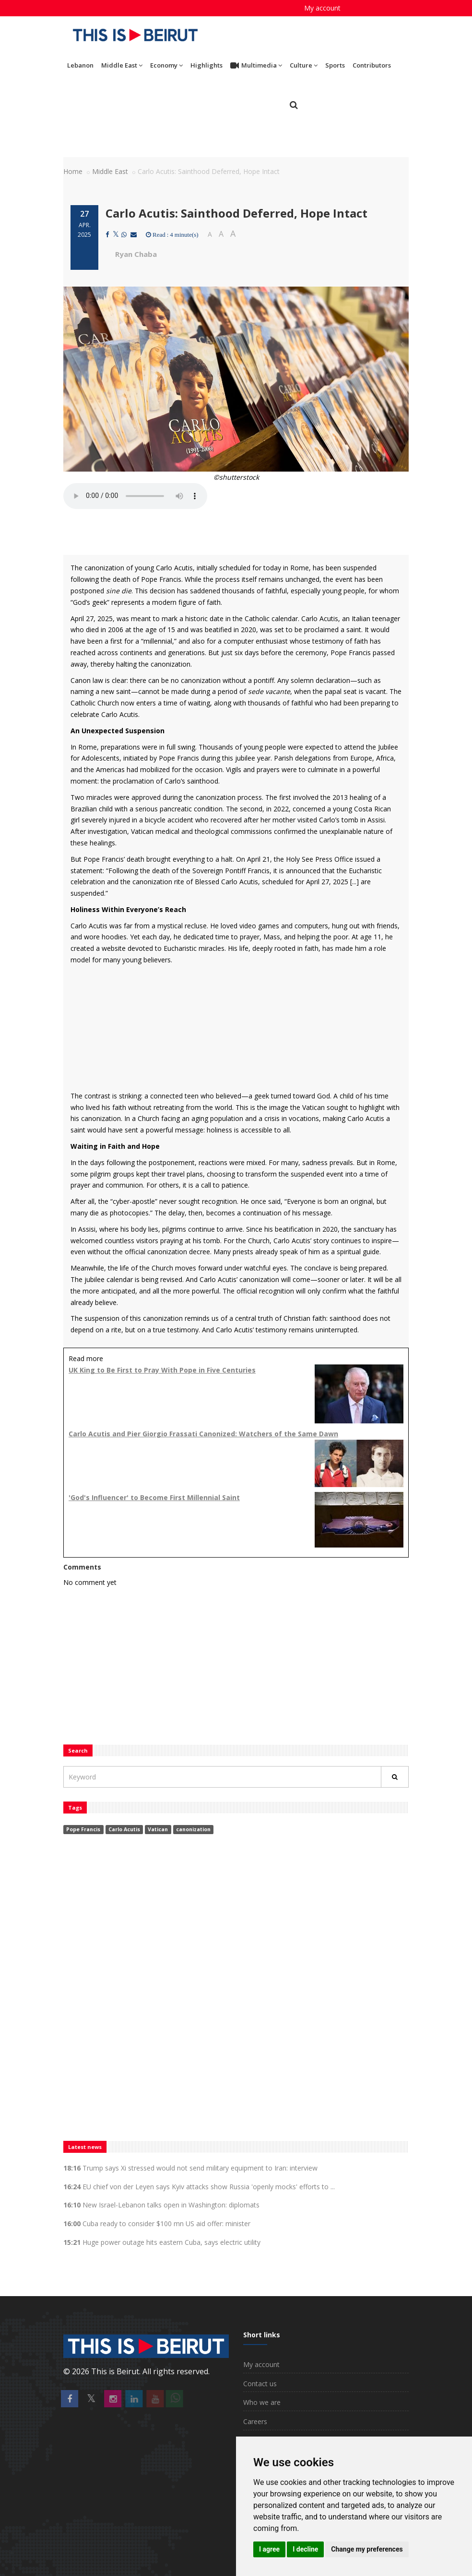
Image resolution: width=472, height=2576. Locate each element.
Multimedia (256, 65)
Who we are (262, 2402)
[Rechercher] (395, 1777)
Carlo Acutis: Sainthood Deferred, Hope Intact (236, 213)
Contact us (260, 2383)
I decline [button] (305, 2549)
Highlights (206, 65)
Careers (255, 2421)
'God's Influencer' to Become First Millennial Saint (154, 1497)
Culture (304, 65)
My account (322, 7)
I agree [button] (269, 2549)
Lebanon (80, 65)
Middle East (121, 65)
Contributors (372, 65)
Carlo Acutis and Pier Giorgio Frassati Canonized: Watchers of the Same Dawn (203, 1433)
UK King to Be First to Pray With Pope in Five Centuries (162, 1370)
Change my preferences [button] (366, 2549)
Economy (166, 65)
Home (73, 171)
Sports (335, 65)
